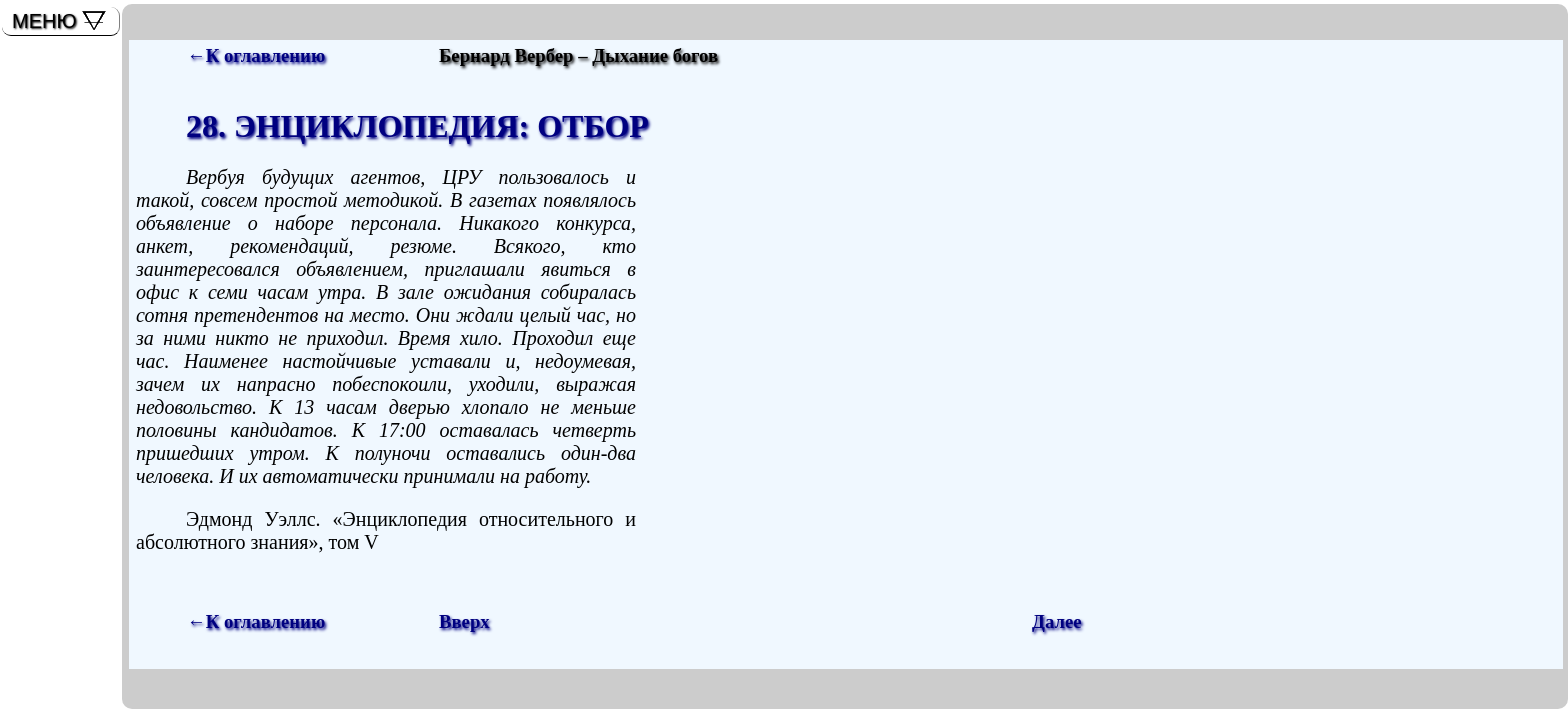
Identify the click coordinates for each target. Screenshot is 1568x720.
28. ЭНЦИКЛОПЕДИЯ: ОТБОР (417, 126)
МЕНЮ (44, 21)
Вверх (464, 621)
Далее (1056, 621)
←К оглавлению (256, 55)
